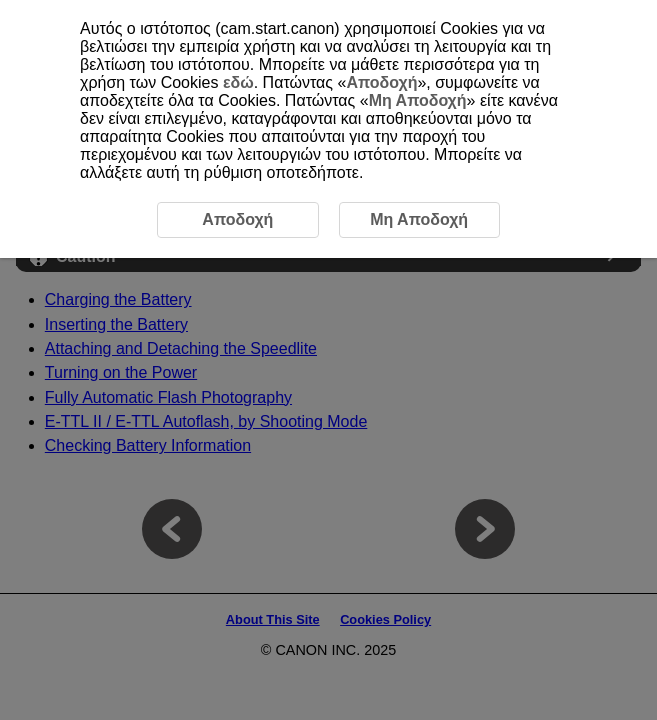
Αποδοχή (381, 82)
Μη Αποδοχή (418, 100)
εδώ (238, 82)
